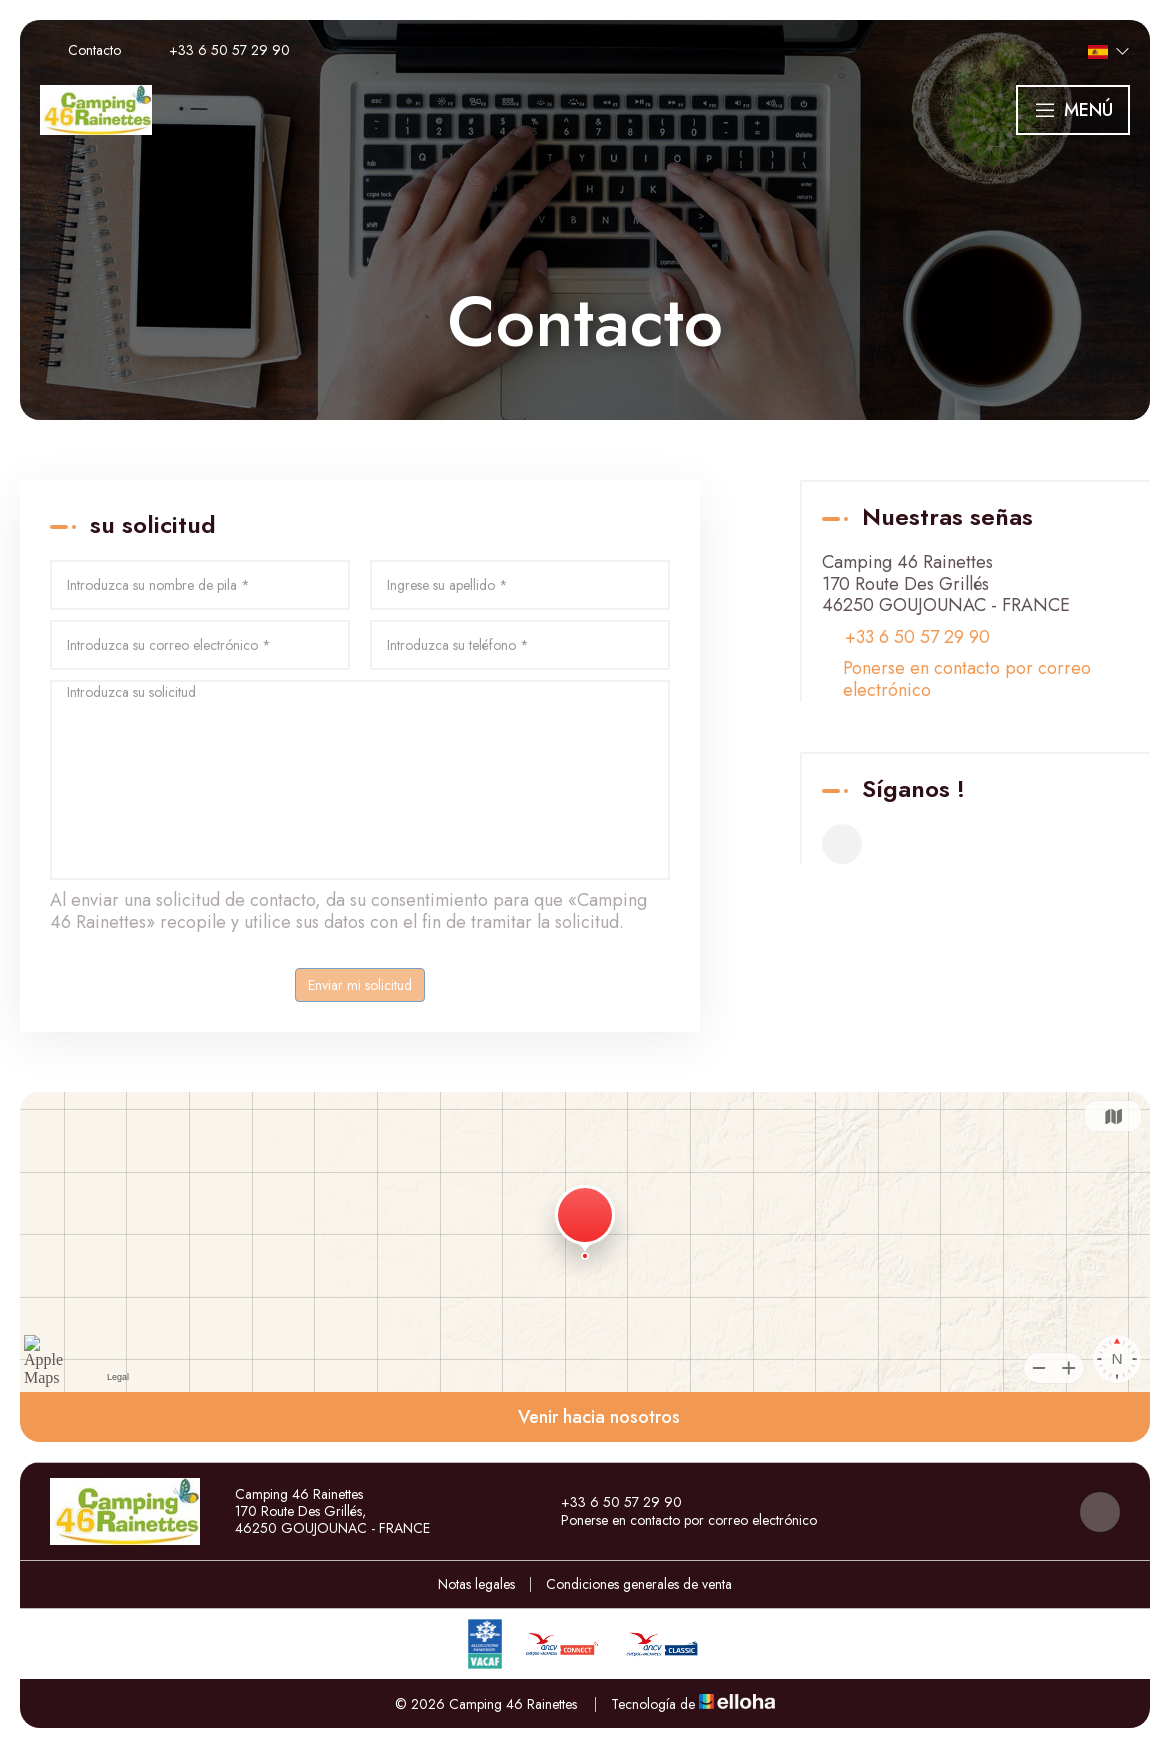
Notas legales (476, 1584)
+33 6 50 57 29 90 (610, 1503)
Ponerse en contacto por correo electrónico (967, 679)
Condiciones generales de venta (639, 1584)
